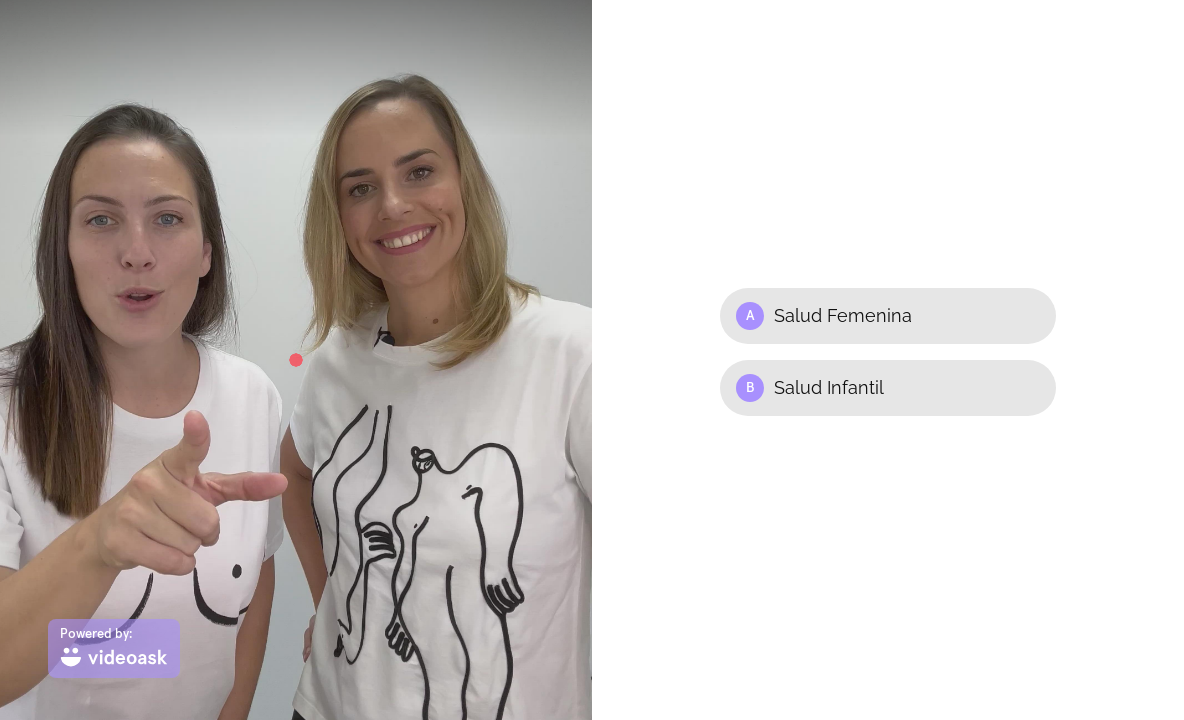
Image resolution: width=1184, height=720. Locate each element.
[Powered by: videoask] (114, 648)
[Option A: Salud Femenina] (888, 316)
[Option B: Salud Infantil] (888, 388)
